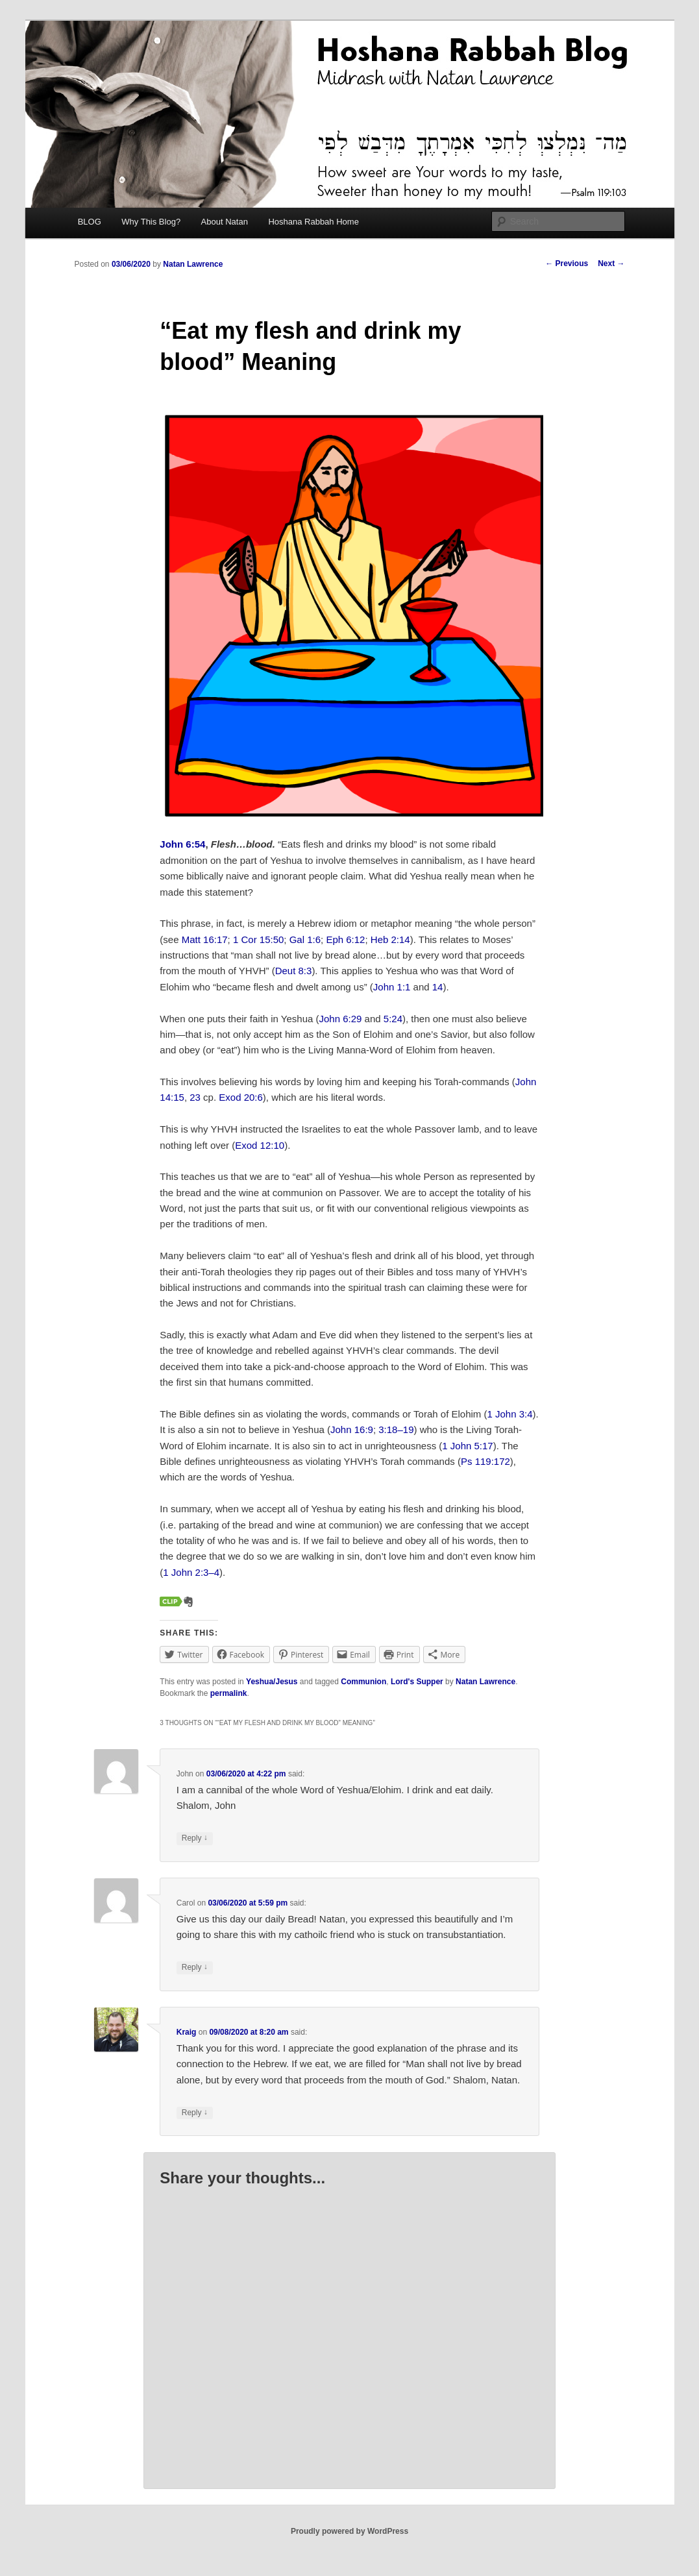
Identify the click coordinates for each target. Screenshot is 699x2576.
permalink (228, 1693)
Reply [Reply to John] (195, 1838)
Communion (363, 1681)
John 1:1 (392, 986)
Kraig (187, 2032)
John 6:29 (340, 1018)
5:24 (393, 1018)
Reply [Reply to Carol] (195, 1967)
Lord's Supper (417, 1681)
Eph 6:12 (345, 939)
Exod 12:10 (259, 1145)
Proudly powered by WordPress (349, 2531)
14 (437, 986)
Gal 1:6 (305, 939)
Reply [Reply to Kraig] (195, 2113)
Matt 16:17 (205, 939)
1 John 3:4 (510, 1413)
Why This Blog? (150, 222)
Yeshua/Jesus (271, 1681)
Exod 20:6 (241, 1097)
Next (611, 263)
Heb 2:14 (390, 939)
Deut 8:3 (293, 970)
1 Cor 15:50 (258, 939)
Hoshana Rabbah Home (313, 222)
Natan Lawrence (193, 264)
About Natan (224, 222)
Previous (566, 263)
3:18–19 (395, 1429)
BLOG (89, 222)
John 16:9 (351, 1429)
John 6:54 (182, 844)
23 (195, 1097)
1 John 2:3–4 (191, 1572)
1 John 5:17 (467, 1445)
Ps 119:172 (485, 1461)
